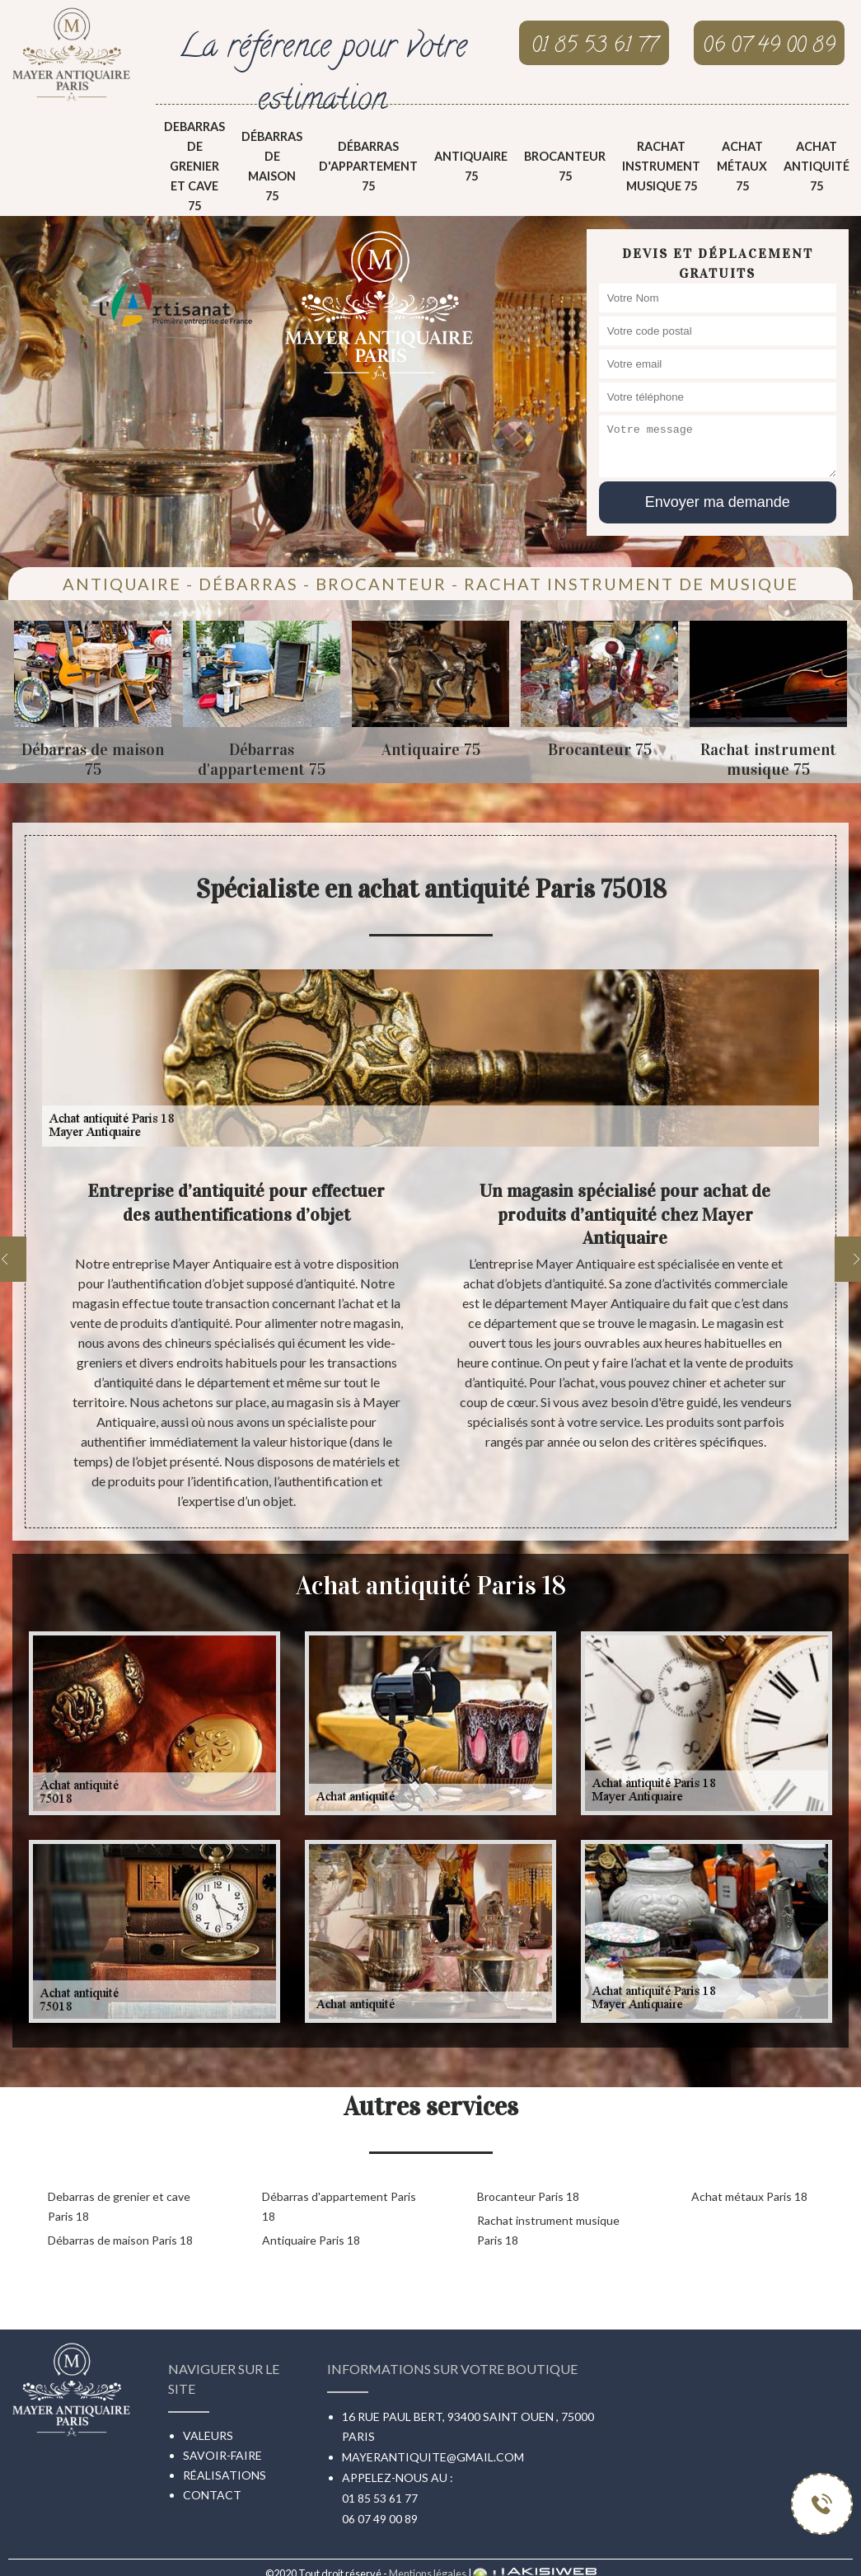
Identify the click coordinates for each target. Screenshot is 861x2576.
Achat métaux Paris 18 (749, 2196)
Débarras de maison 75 (271, 166)
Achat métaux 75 (742, 166)
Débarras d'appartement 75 (368, 166)
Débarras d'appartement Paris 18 (339, 2206)
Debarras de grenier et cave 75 (194, 166)
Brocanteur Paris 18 (528, 2196)
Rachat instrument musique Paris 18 (548, 2230)
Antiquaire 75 (471, 166)
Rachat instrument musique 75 (661, 166)
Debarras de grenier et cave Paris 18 (119, 2206)
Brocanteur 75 (565, 166)
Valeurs (208, 2435)
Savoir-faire (222, 2455)
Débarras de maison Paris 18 (120, 2240)
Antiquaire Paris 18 (311, 2240)
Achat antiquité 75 (816, 166)
